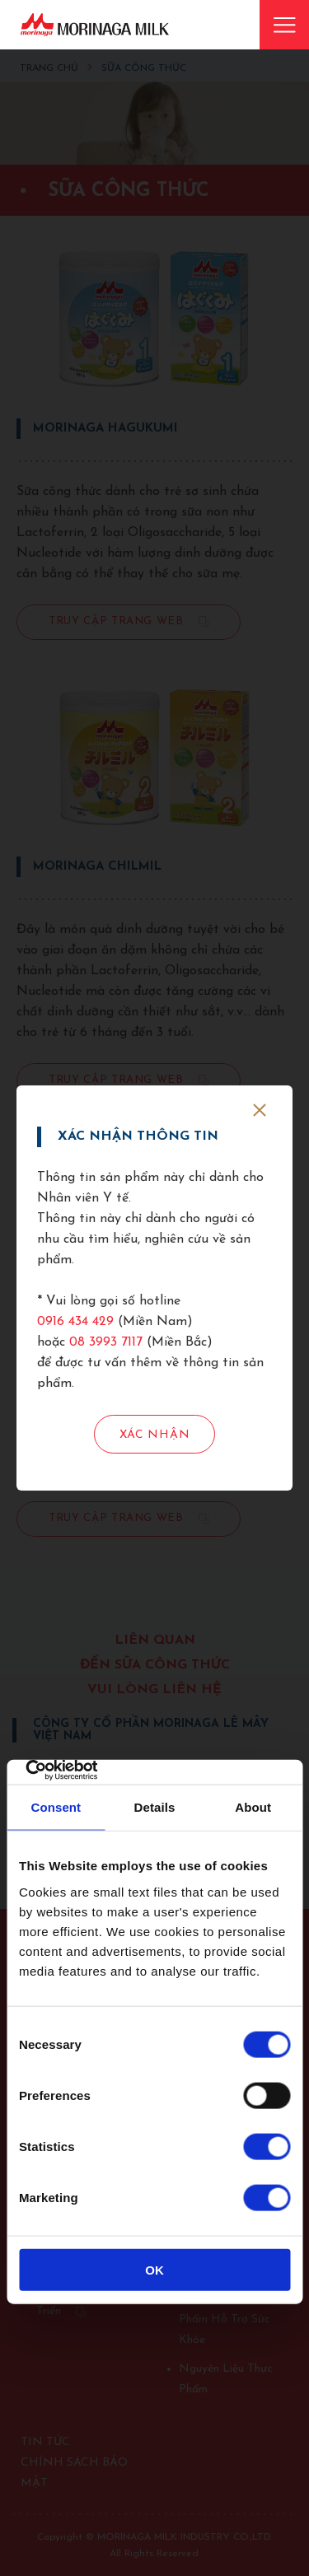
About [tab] (253, 1807)
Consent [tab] (55, 1807)
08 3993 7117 (106, 1342)
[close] (259, 1110)
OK (154, 2269)
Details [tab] (155, 1807)
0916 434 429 (75, 1321)
